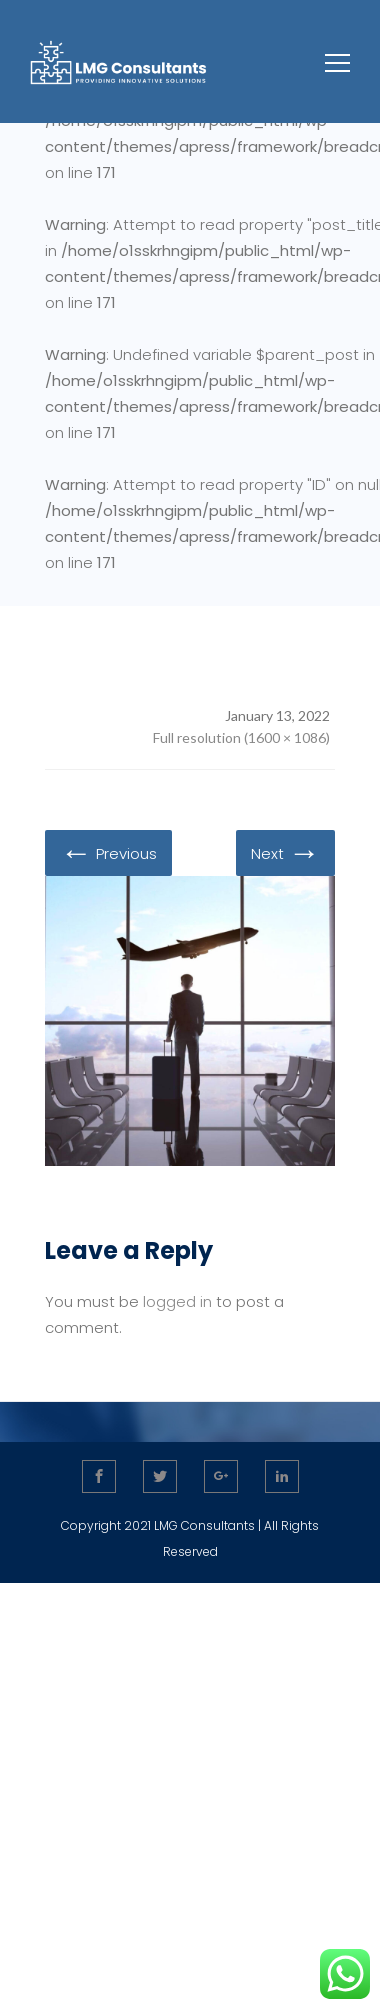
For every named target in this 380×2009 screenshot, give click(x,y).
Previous (108, 852)
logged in (177, 1301)
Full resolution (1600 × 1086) (241, 737)
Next (285, 852)
